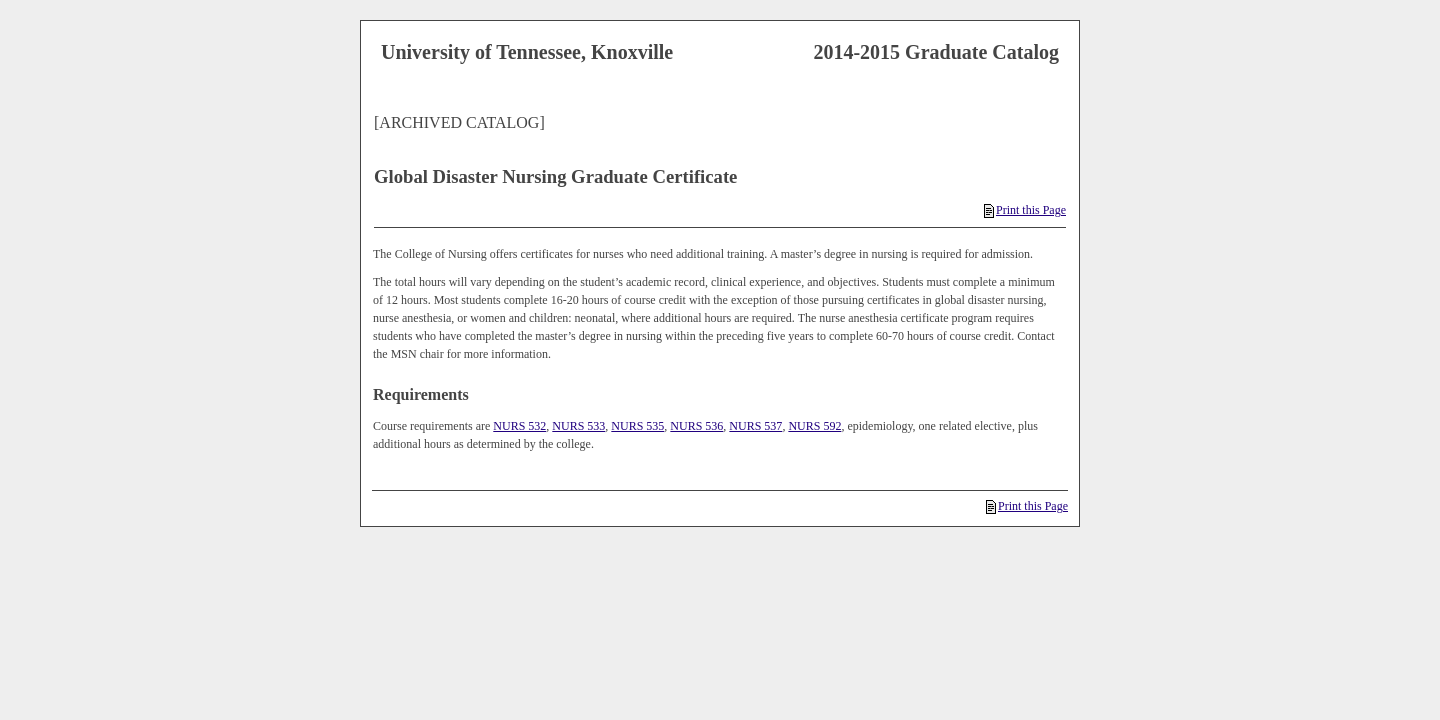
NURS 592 (814, 426)
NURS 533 (578, 426)
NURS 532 (519, 426)
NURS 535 (637, 426)
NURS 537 (755, 426)
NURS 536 (696, 426)
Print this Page (1025, 210)
